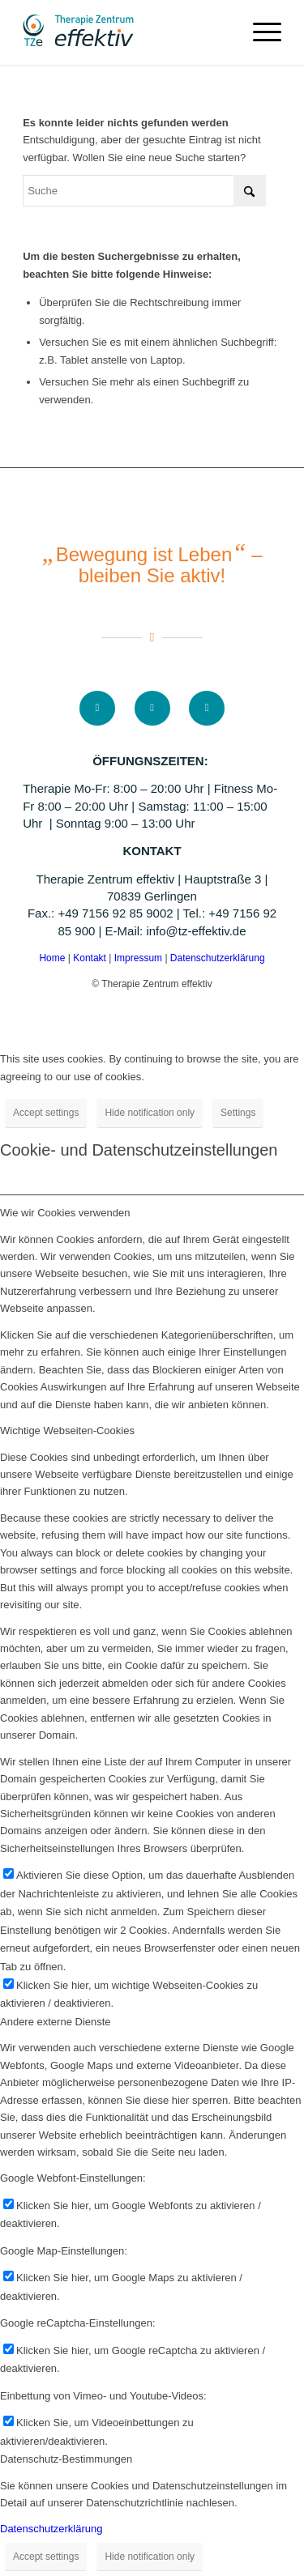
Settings (238, 1112)
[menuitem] (259, 32)
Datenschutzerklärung (217, 958)
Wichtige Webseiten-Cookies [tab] (67, 1430)
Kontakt (91, 958)
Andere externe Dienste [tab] (55, 2022)
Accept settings (46, 1112)
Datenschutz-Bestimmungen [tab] (66, 2459)
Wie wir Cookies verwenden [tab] (65, 1213)
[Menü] (259, 32)
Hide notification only (150, 1112)
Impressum (139, 958)
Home (52, 958)
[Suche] (144, 191)
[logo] (126, 32)
